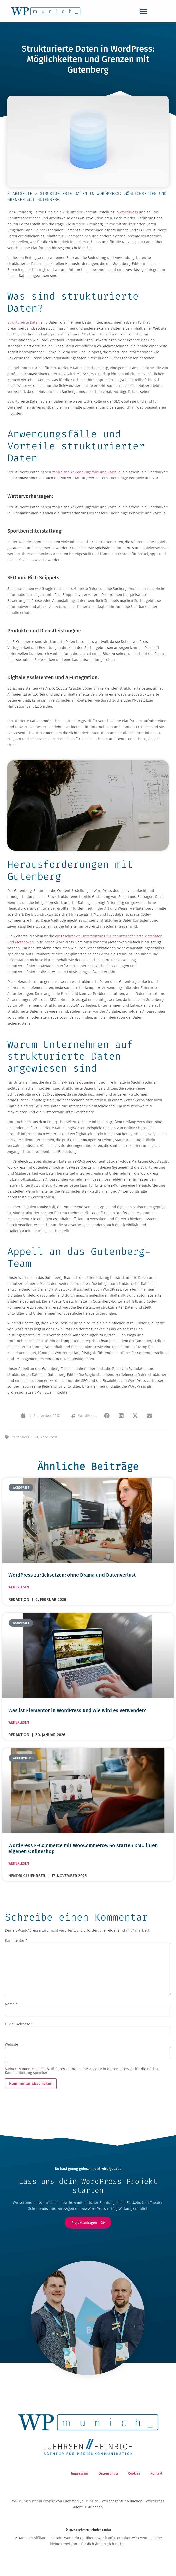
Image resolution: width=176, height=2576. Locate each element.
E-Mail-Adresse (19, 2024)
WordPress (129, 212)
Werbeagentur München (122, 2501)
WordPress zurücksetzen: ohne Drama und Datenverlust (72, 1575)
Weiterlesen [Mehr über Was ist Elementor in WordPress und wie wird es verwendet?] (18, 1722)
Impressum (80, 2473)
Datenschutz (108, 2473)
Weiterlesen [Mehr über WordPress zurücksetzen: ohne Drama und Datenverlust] (18, 1587)
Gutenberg (21, 1437)
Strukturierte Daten (23, 322)
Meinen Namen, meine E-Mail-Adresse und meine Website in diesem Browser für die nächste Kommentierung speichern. (82, 2071)
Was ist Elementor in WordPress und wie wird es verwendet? (77, 1710)
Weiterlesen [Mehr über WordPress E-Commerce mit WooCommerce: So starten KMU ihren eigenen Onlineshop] (18, 1863)
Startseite (19, 193)
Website (11, 2044)
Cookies (134, 2473)
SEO (34, 1437)
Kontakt (156, 2473)
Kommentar (16, 1940)
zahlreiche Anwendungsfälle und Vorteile (86, 472)
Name (11, 2004)
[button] (144, 11)
